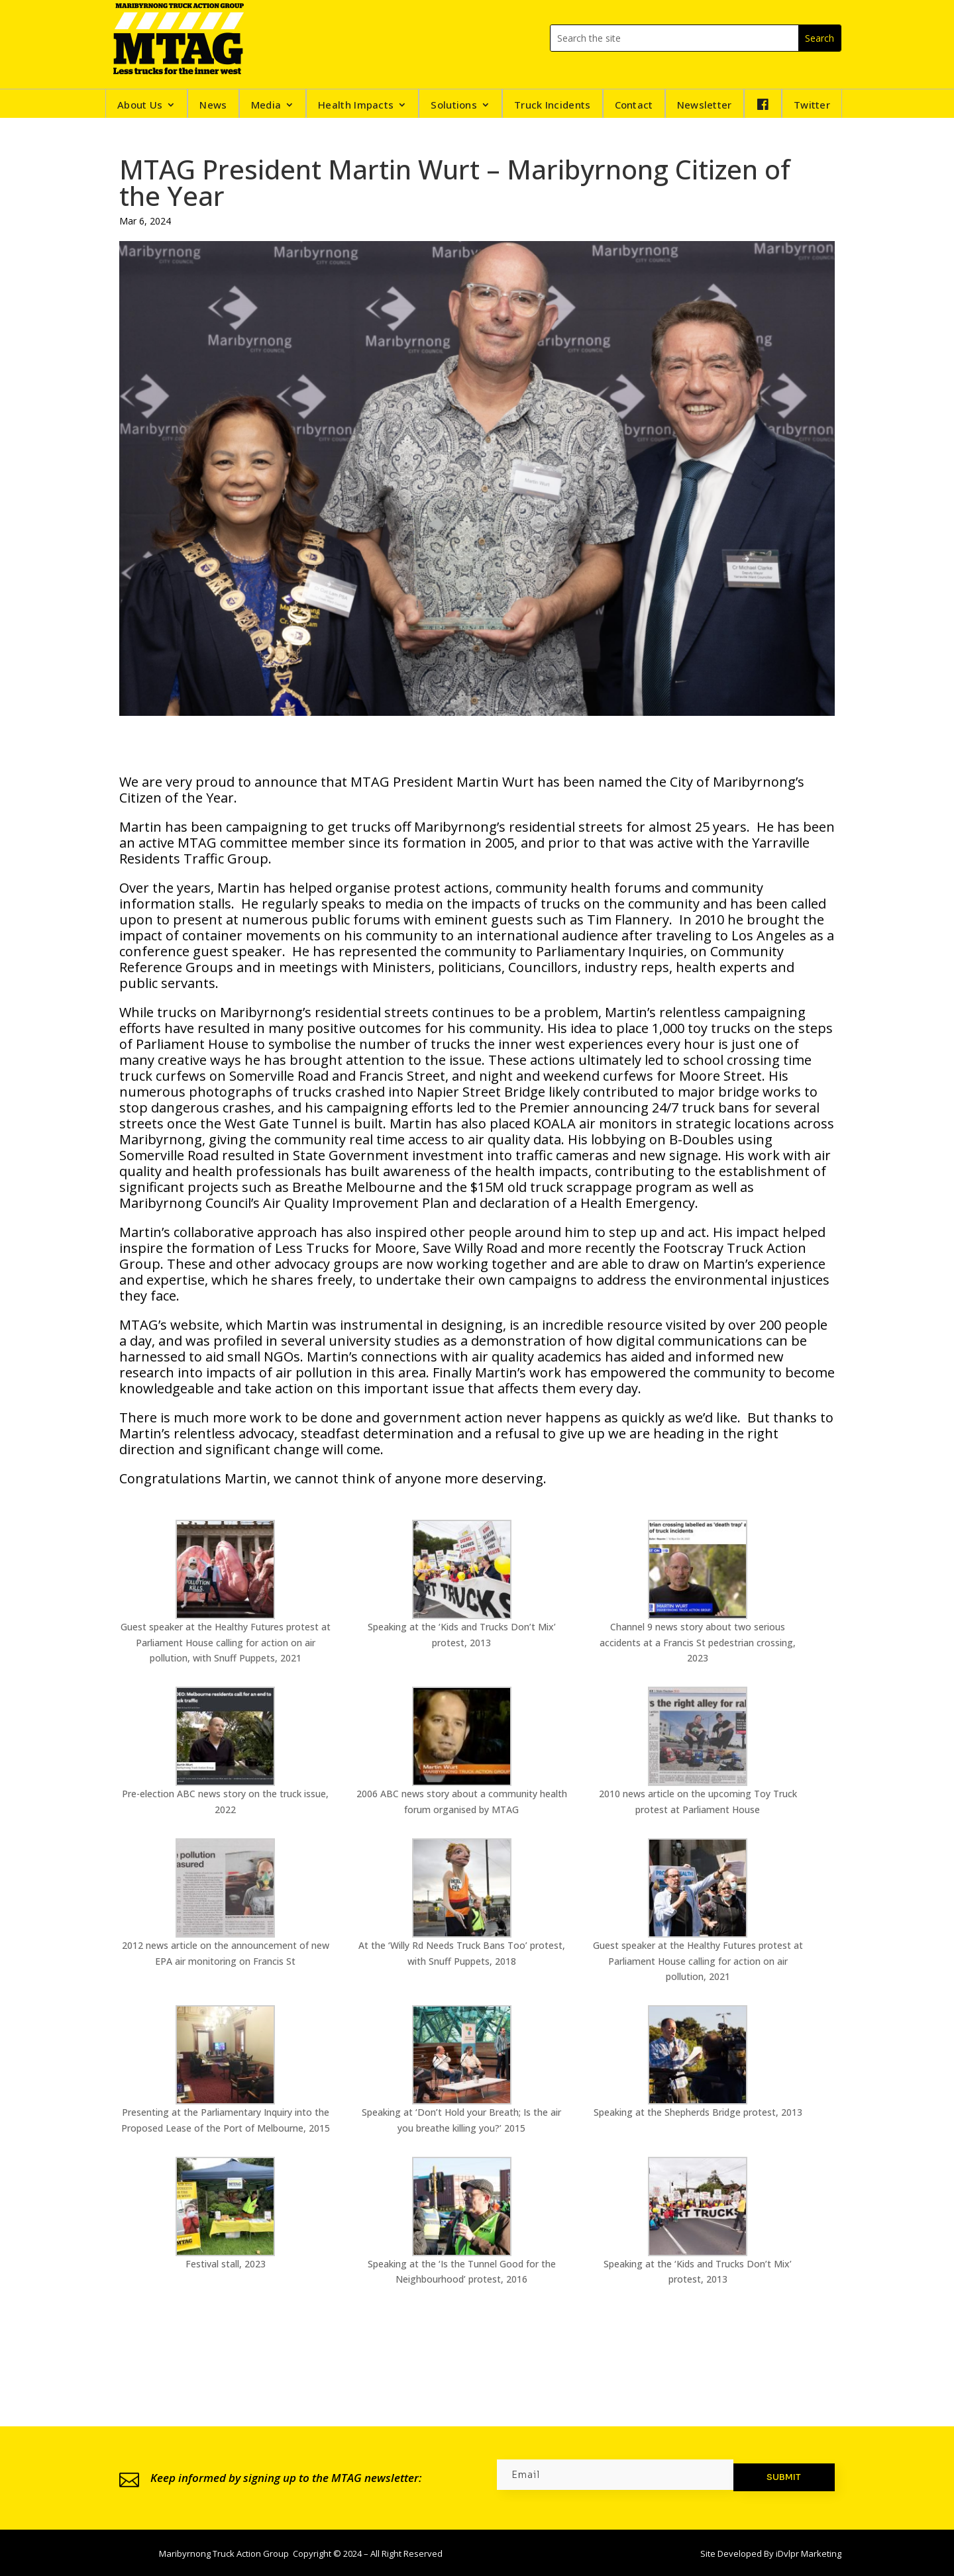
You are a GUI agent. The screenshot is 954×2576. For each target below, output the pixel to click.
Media (266, 105)
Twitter (812, 105)
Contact (634, 105)
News (213, 105)
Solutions (454, 105)
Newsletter (704, 105)
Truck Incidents (552, 105)
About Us (139, 105)
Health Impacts (356, 105)
